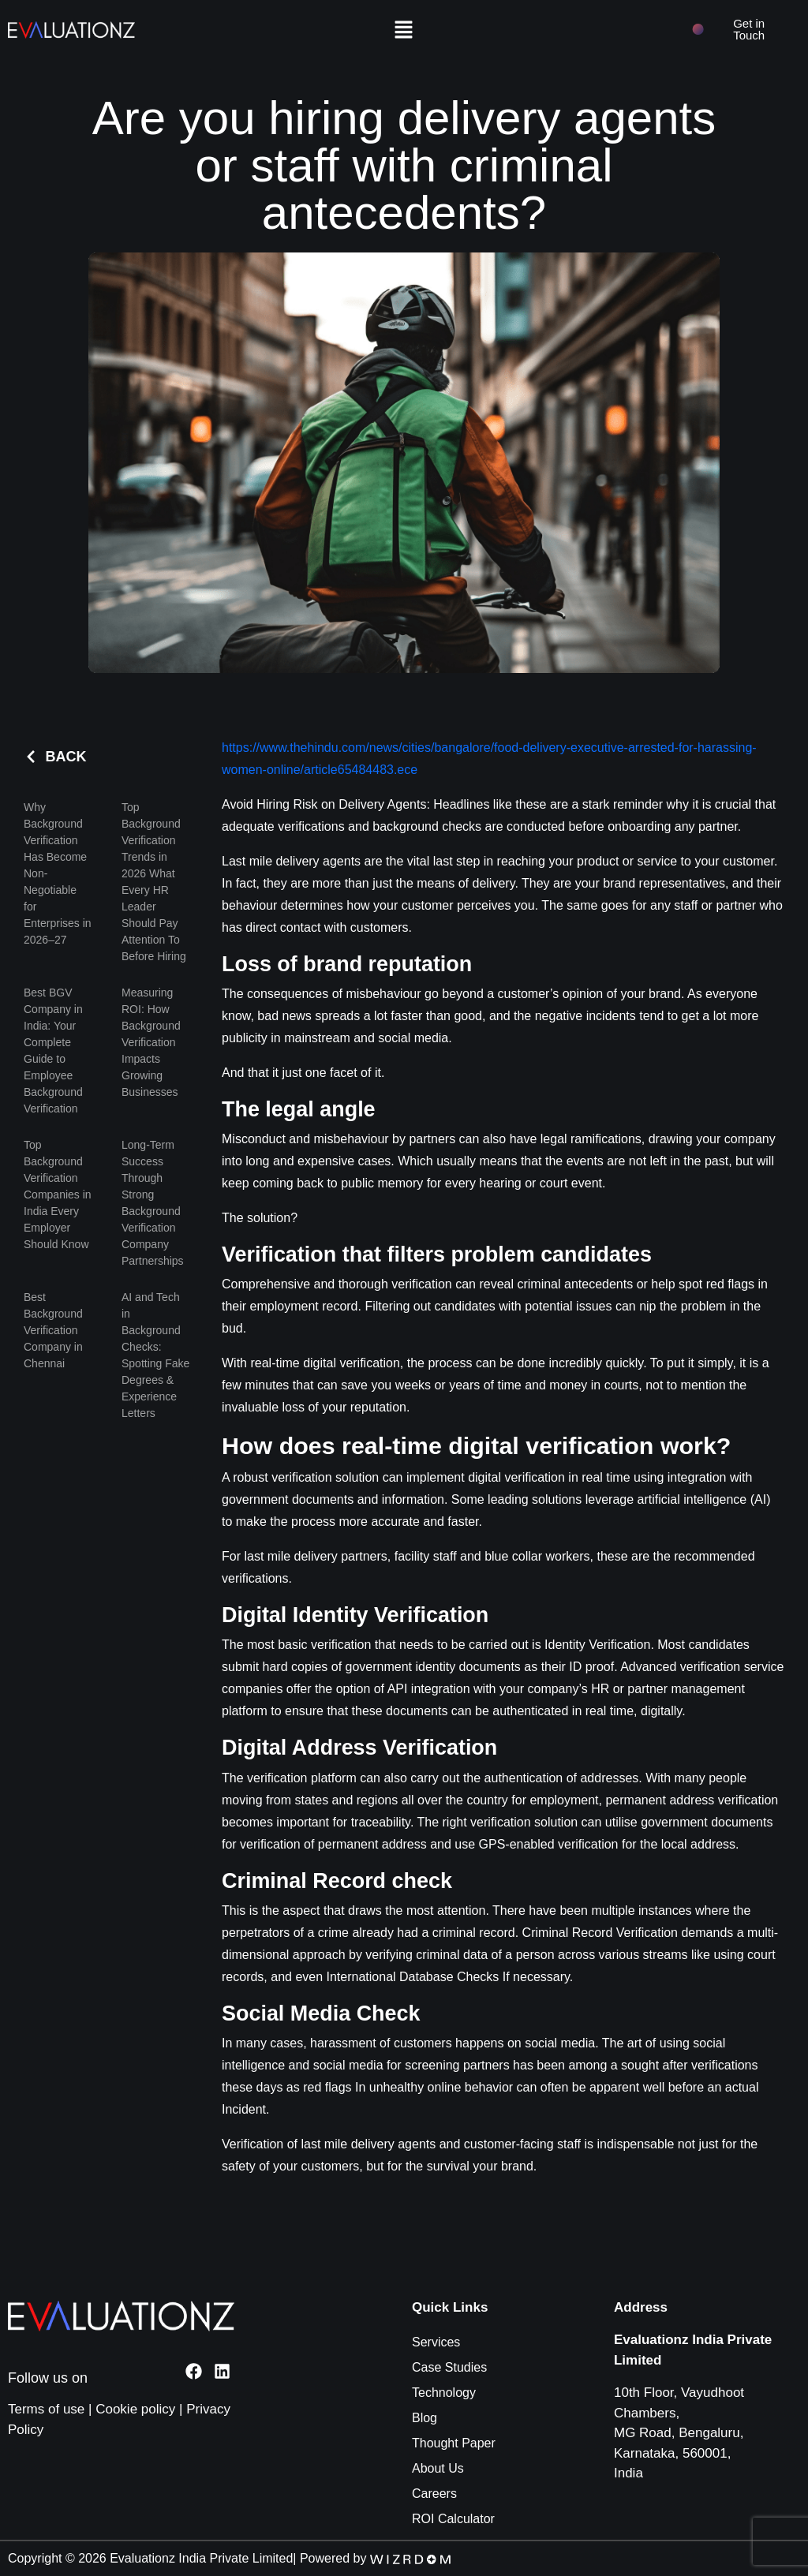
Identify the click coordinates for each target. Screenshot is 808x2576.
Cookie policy (135, 2409)
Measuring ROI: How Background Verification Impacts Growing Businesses (151, 1042)
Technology (444, 2392)
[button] (404, 29)
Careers (434, 2493)
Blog (424, 2418)
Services (436, 2342)
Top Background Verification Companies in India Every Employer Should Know (58, 1194)
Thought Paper (454, 2443)
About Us (438, 2468)
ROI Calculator (453, 2519)
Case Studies (449, 2367)
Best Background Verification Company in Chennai (53, 1330)
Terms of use (46, 2409)
